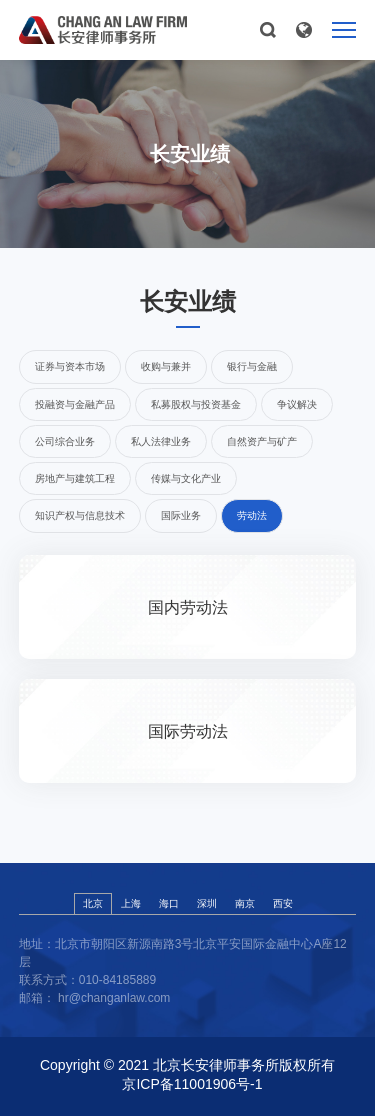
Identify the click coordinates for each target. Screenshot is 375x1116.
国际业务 (181, 515)
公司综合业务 (65, 441)
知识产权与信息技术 (80, 515)
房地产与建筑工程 (75, 478)
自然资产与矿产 (262, 441)
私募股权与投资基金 (196, 404)
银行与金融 (252, 366)
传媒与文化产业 (186, 478)
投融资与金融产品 (75, 404)
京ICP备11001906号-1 (192, 1084)
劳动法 (252, 515)
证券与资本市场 (70, 366)
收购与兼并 (166, 366)
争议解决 (297, 404)
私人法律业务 (161, 441)
